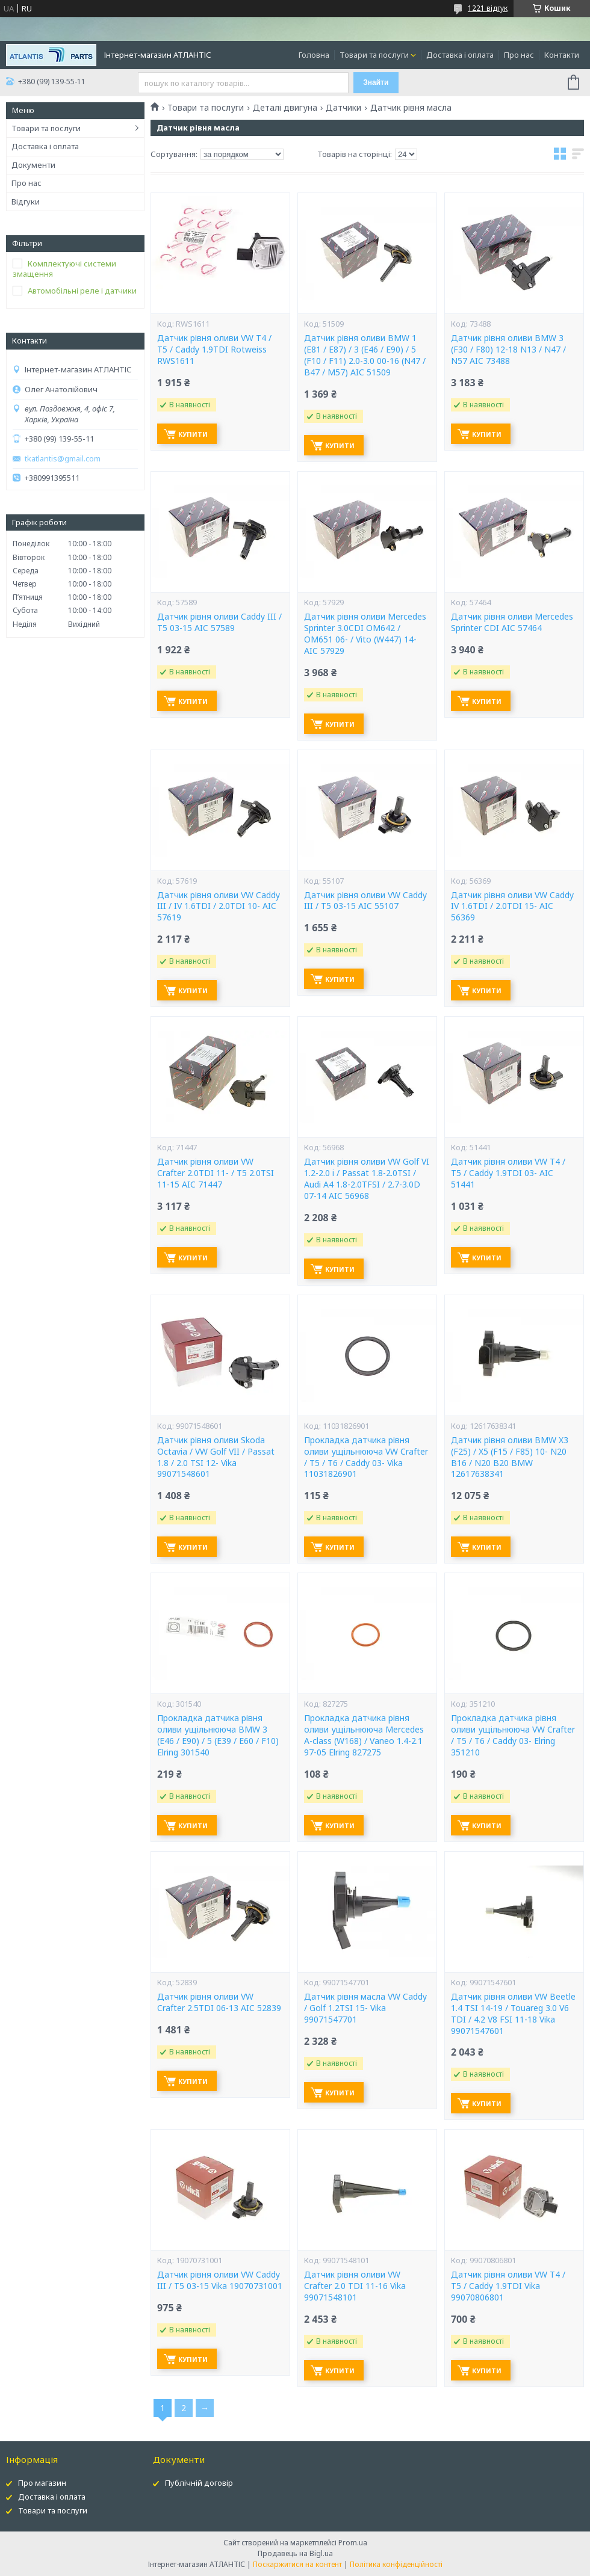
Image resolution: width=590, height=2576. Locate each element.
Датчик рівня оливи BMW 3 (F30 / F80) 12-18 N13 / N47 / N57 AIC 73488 (508, 349)
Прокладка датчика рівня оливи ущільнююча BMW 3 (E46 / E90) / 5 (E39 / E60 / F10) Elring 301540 (218, 1735)
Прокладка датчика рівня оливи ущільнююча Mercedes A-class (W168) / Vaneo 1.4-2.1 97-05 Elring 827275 (364, 1735)
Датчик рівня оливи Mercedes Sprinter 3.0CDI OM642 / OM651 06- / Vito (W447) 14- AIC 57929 (365, 633)
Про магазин (42, 2482)
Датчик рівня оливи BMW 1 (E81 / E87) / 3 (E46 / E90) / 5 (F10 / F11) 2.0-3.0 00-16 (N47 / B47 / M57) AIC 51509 (365, 355)
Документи (33, 164)
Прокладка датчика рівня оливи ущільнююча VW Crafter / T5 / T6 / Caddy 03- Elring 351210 (513, 1735)
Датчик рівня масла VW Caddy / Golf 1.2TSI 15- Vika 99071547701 (365, 2008)
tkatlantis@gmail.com (63, 459)
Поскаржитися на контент (297, 2564)
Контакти (561, 54)
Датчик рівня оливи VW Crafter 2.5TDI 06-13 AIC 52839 (219, 2002)
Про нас (519, 54)
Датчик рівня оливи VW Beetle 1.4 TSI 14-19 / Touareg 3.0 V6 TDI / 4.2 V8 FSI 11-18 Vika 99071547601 (513, 2013)
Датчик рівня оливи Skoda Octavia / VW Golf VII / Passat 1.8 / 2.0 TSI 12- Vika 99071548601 (216, 1457)
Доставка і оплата (460, 54)
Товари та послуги (374, 54)
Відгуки (25, 201)
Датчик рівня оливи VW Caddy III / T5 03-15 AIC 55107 (365, 901)
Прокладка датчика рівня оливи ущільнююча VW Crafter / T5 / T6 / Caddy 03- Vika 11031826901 (366, 1457)
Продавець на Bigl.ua (295, 2553)
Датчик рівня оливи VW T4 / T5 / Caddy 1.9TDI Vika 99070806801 (508, 2286)
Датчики (343, 107)
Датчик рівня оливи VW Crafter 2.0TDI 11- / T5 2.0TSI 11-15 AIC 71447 (215, 1173)
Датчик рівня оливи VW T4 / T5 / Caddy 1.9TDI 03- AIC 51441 (508, 1173)
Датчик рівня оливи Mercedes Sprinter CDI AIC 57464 (512, 622)
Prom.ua (352, 2542)
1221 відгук (488, 8)
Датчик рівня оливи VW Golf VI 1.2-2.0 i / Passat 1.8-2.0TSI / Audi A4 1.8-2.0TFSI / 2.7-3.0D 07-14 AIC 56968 (366, 1178)
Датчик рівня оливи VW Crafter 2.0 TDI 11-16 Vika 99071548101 (355, 2286)
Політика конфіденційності (396, 2564)
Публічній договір (199, 2482)
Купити (193, 434)
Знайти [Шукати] (375, 82)
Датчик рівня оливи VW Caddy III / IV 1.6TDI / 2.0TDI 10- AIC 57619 (218, 906)
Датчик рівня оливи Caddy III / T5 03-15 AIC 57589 (219, 622)
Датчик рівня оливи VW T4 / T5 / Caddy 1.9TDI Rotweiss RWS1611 (214, 349)
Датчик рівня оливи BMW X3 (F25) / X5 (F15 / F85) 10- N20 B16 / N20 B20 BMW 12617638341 (509, 1457)
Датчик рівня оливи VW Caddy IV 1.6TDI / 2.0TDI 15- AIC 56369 (512, 906)
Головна (314, 54)
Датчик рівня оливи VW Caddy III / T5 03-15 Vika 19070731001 (219, 2280)
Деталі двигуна (285, 107)
